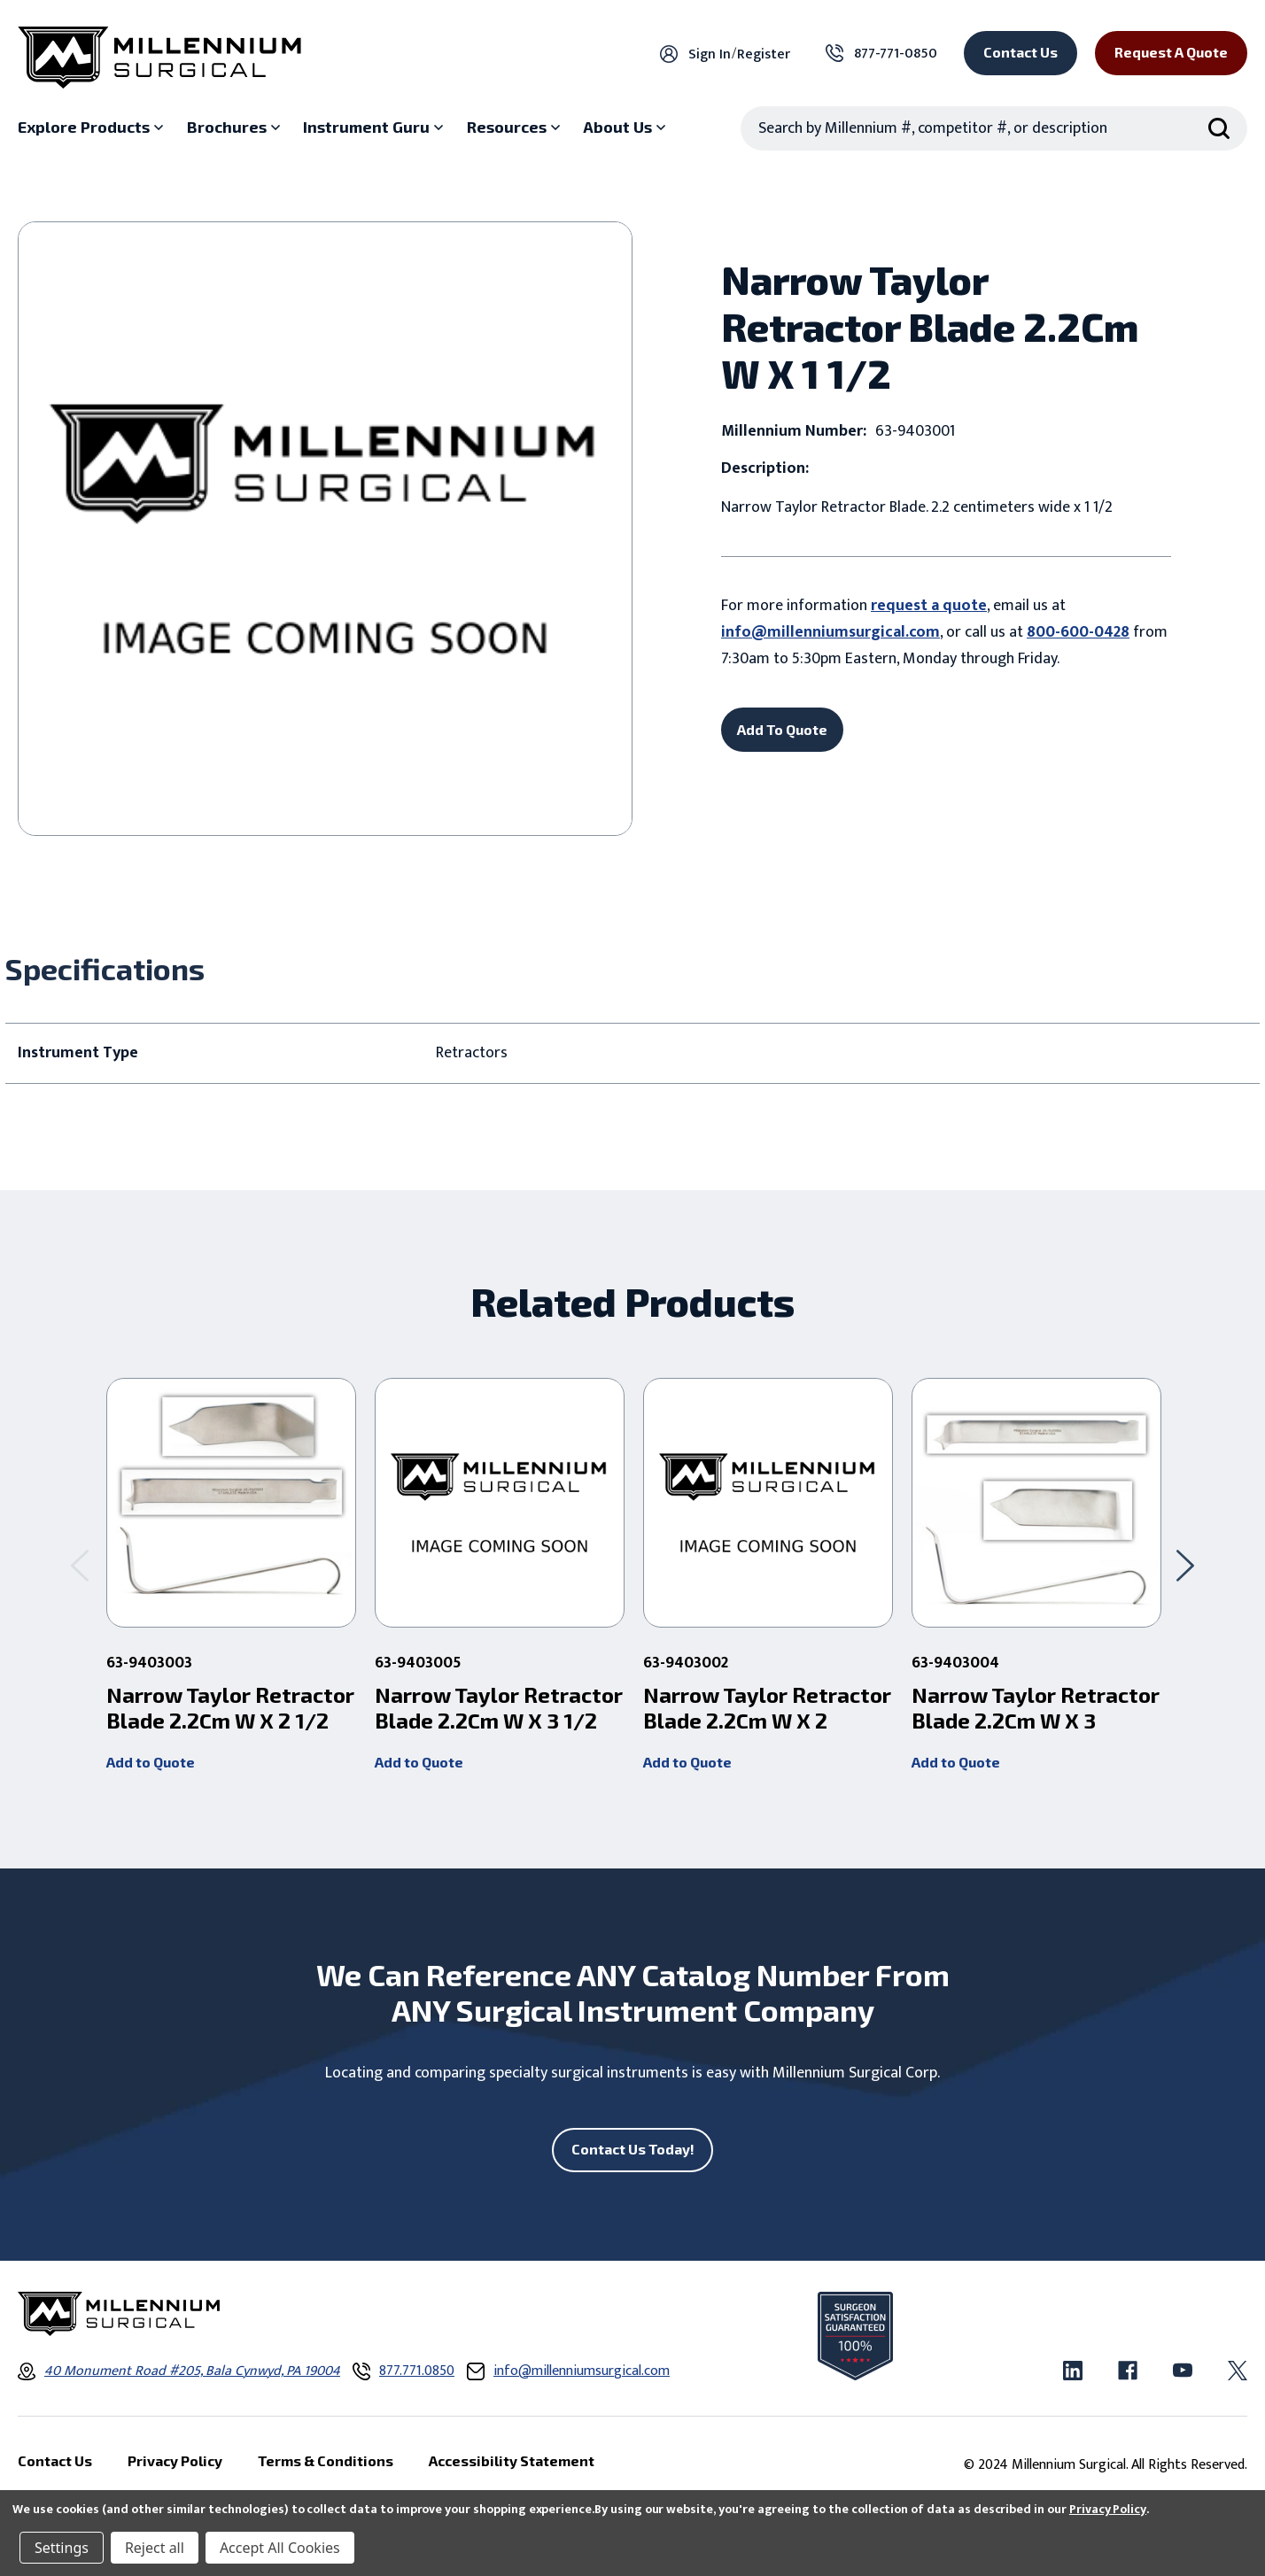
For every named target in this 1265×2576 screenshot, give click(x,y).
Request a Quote (1171, 51)
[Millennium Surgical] (159, 58)
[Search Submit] (1219, 128)
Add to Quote (150, 1761)
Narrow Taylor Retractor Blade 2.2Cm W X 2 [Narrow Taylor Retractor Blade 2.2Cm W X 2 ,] (767, 1708)
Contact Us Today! (633, 2148)
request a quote (929, 605)
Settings (62, 2547)
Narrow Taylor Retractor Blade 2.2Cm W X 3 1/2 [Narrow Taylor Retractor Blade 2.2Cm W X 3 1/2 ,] (499, 1708)
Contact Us (1020, 51)
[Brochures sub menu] (235, 127)
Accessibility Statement (511, 2460)
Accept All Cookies (280, 2547)
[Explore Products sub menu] (92, 127)
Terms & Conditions (325, 2460)
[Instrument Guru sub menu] (375, 127)
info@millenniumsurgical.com (830, 632)
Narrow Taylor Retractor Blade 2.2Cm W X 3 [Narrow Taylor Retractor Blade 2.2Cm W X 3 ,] (1036, 1708)
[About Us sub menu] (626, 127)
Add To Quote (782, 729)
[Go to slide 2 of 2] (79, 1566)
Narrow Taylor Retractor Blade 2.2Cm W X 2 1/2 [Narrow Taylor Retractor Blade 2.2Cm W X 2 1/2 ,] (230, 1708)
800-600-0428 (1078, 632)
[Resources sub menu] (515, 127)
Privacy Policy (1107, 2509)
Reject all (154, 2547)
